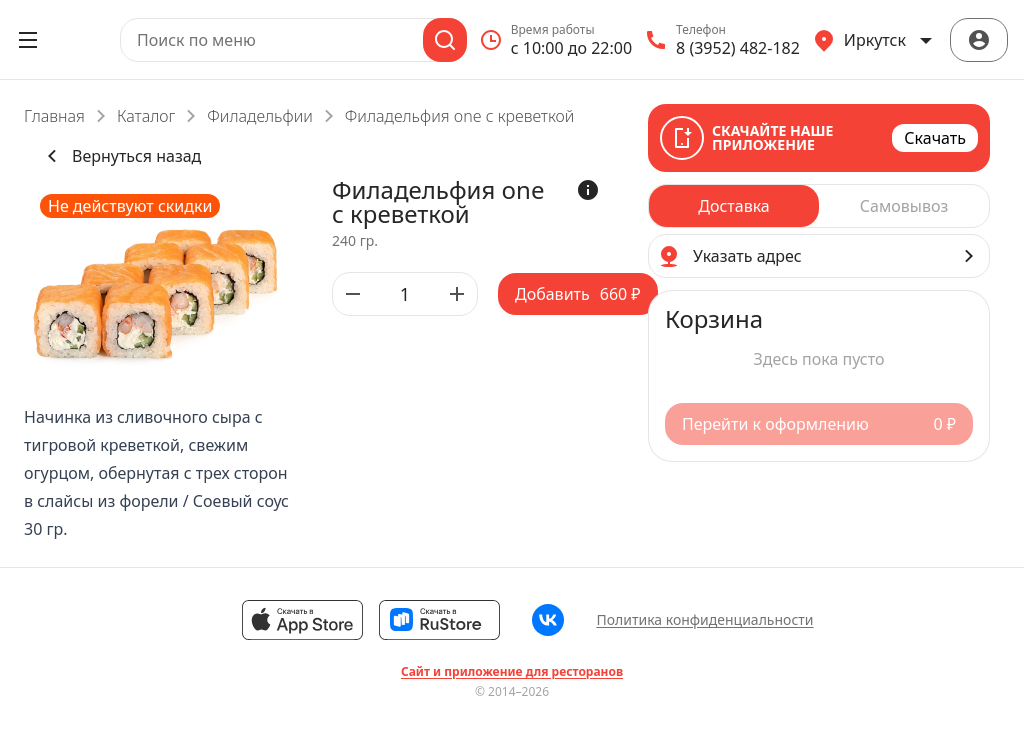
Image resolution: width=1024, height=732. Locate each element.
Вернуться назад (120, 156)
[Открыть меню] (28, 40)
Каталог (146, 116)
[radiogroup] (819, 206)
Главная (54, 116)
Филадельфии (260, 116)
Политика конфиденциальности (704, 619)
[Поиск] (445, 40)
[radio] (734, 206)
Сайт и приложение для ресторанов (512, 672)
